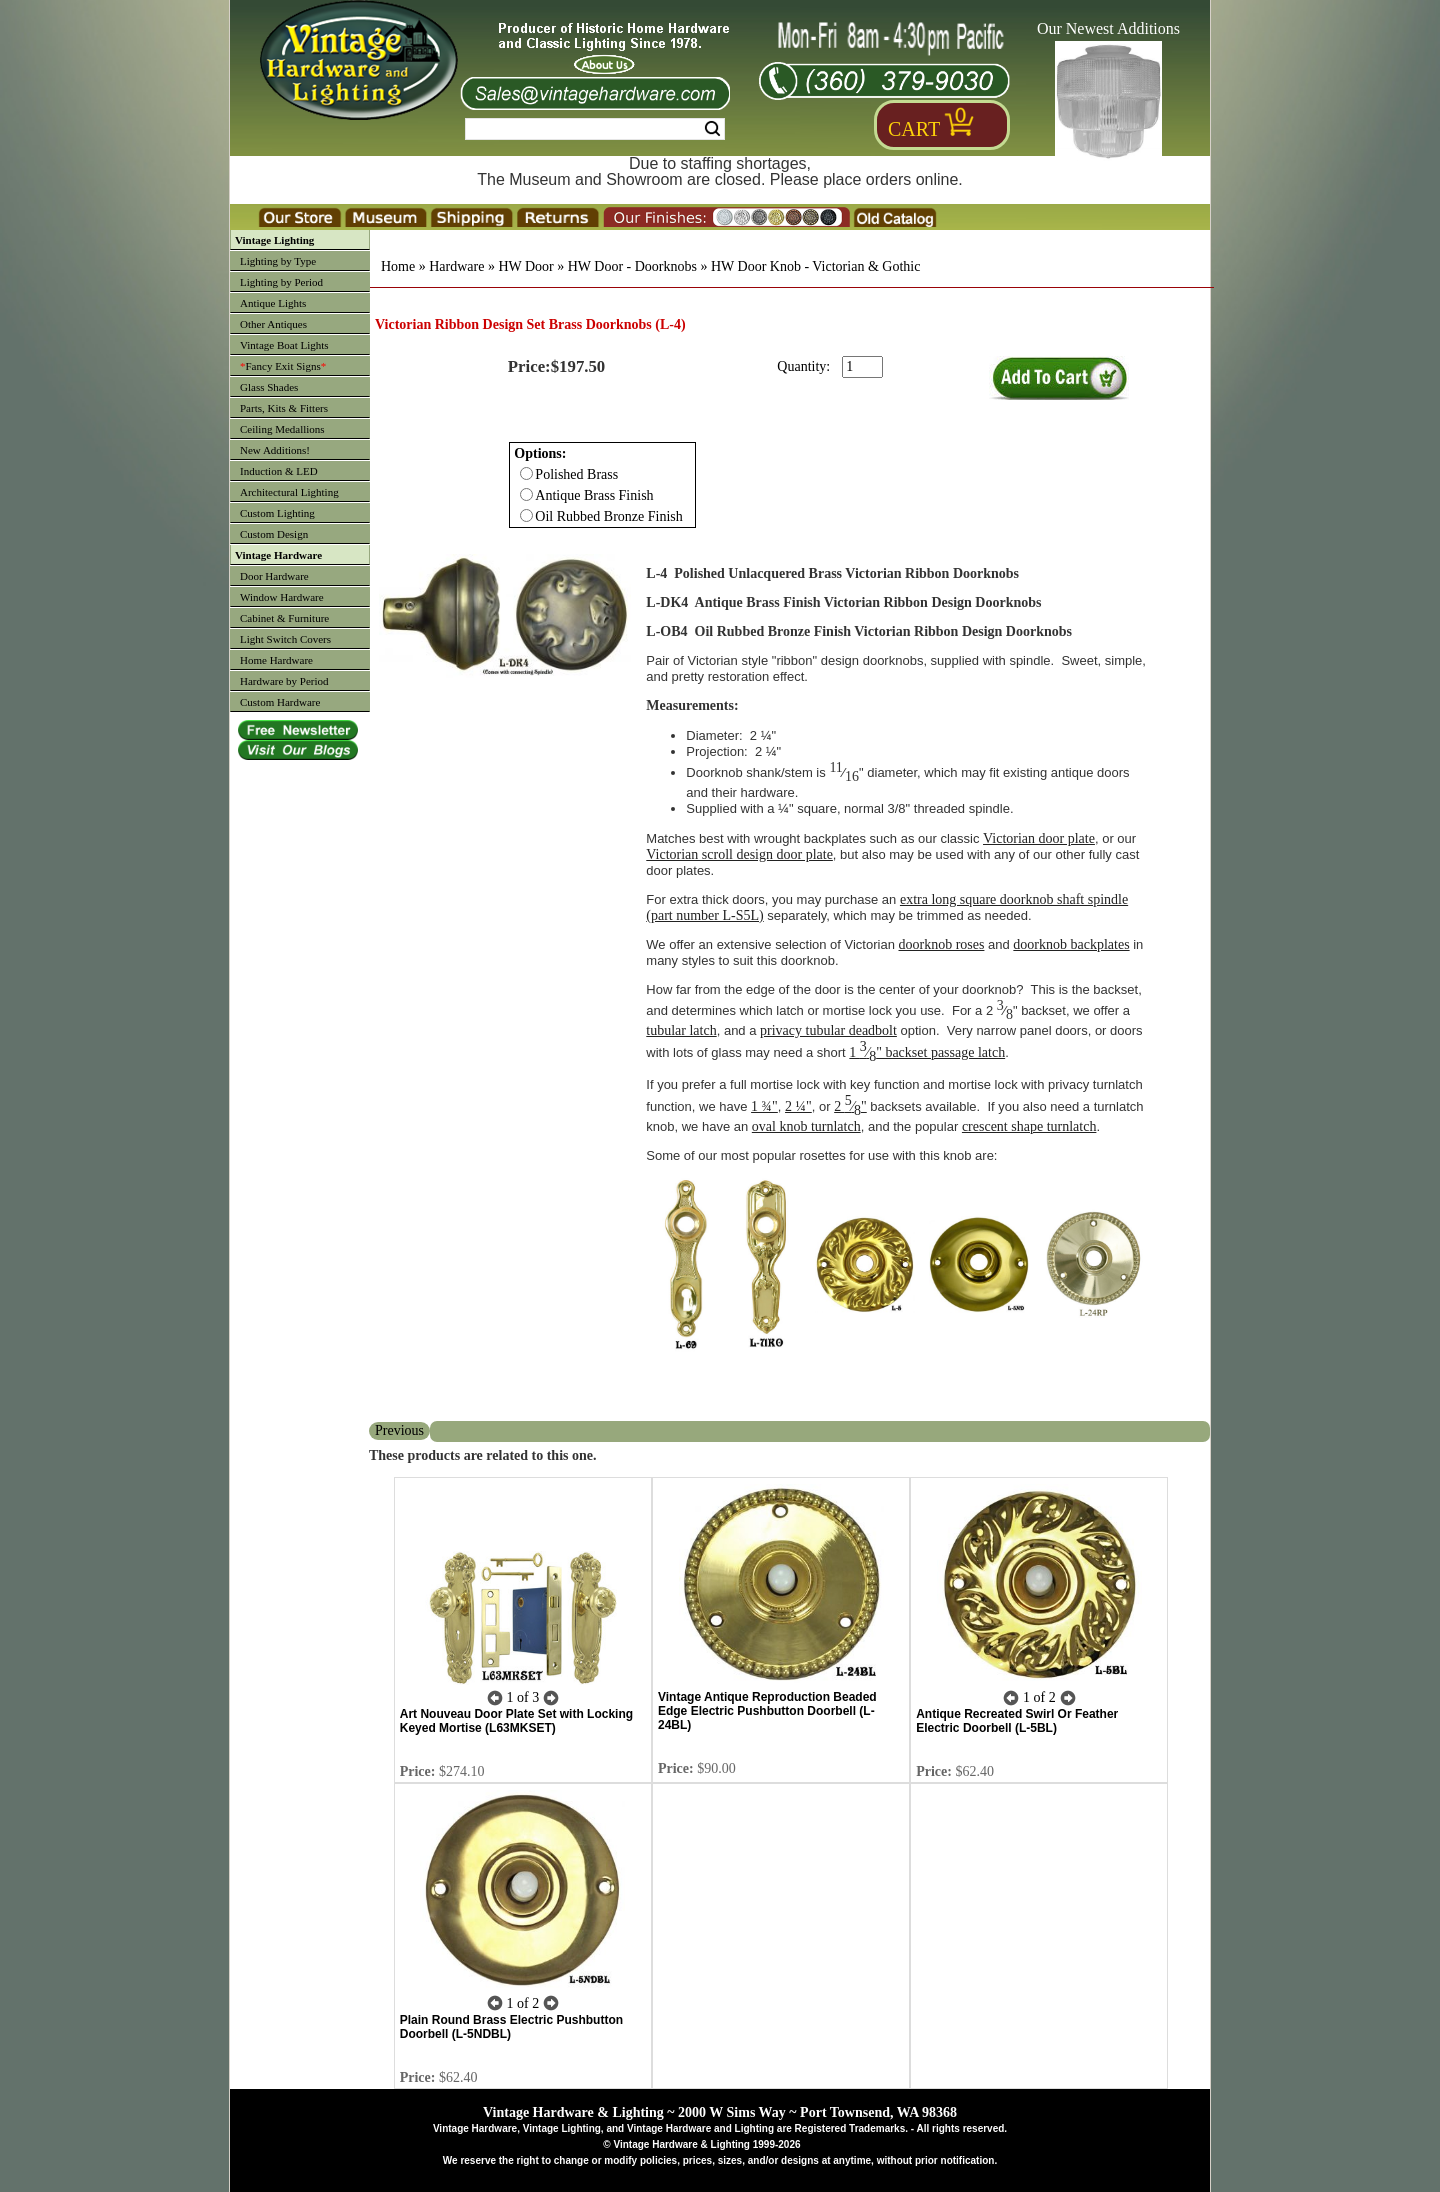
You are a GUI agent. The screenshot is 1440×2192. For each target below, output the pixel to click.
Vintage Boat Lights (284, 345)
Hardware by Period (284, 681)
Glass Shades (269, 387)
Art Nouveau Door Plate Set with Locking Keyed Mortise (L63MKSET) (516, 1721)
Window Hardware (282, 597)
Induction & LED (279, 471)
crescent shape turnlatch (1029, 1126)
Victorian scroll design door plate (739, 854)
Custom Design (274, 534)
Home (398, 266)
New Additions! (275, 450)
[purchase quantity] (862, 367)
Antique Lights (273, 303)
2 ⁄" (850, 1106)
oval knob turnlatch (806, 1126)
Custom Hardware (280, 702)
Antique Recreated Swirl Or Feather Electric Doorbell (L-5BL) (1017, 1721)
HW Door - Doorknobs (632, 266)
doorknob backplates (1071, 944)
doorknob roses (942, 944)
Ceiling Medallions (282, 429)
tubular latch (681, 1030)
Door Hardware (274, 576)
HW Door (525, 266)
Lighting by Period (281, 282)
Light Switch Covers (285, 639)
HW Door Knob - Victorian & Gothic (815, 266)
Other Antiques (273, 324)
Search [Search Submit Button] (712, 129)
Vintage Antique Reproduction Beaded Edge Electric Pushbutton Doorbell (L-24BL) (767, 1711)
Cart (914, 129)
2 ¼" (798, 1106)
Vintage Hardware (278, 555)
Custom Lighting (277, 513)
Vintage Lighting (274, 240)
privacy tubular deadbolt (828, 1030)
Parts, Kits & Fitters (284, 408)
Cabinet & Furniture (284, 618)
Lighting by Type (278, 261)
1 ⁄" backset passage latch (927, 1052)
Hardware (456, 266)
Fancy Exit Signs (283, 366)
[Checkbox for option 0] (526, 473)
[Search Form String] (595, 129)
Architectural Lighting (289, 492)
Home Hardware (276, 660)
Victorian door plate (1039, 838)
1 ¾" (764, 1106)
